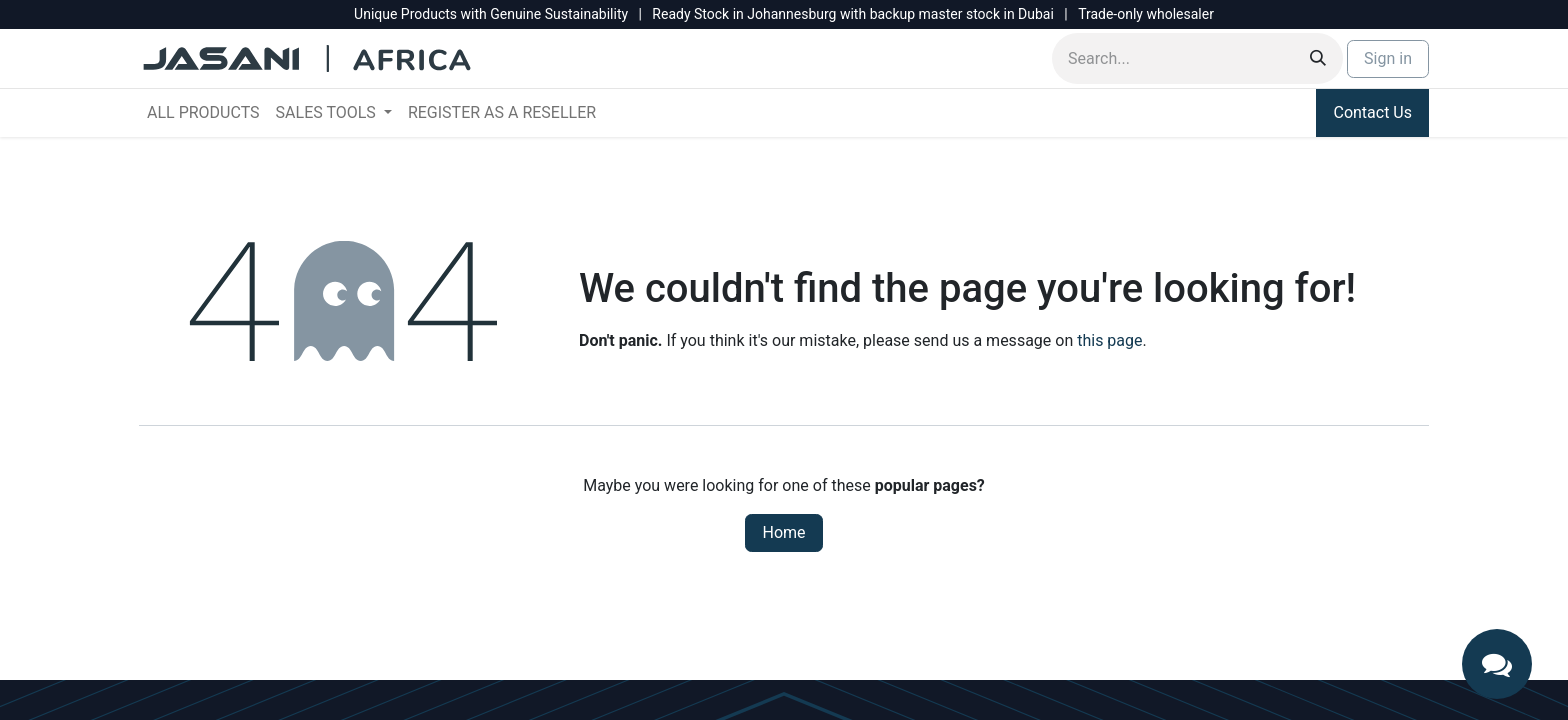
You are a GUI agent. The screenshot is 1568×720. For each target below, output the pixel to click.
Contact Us (1372, 112)
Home (783, 532)
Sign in (1388, 58)
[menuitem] (203, 113)
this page (1109, 340)
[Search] (1318, 58)
